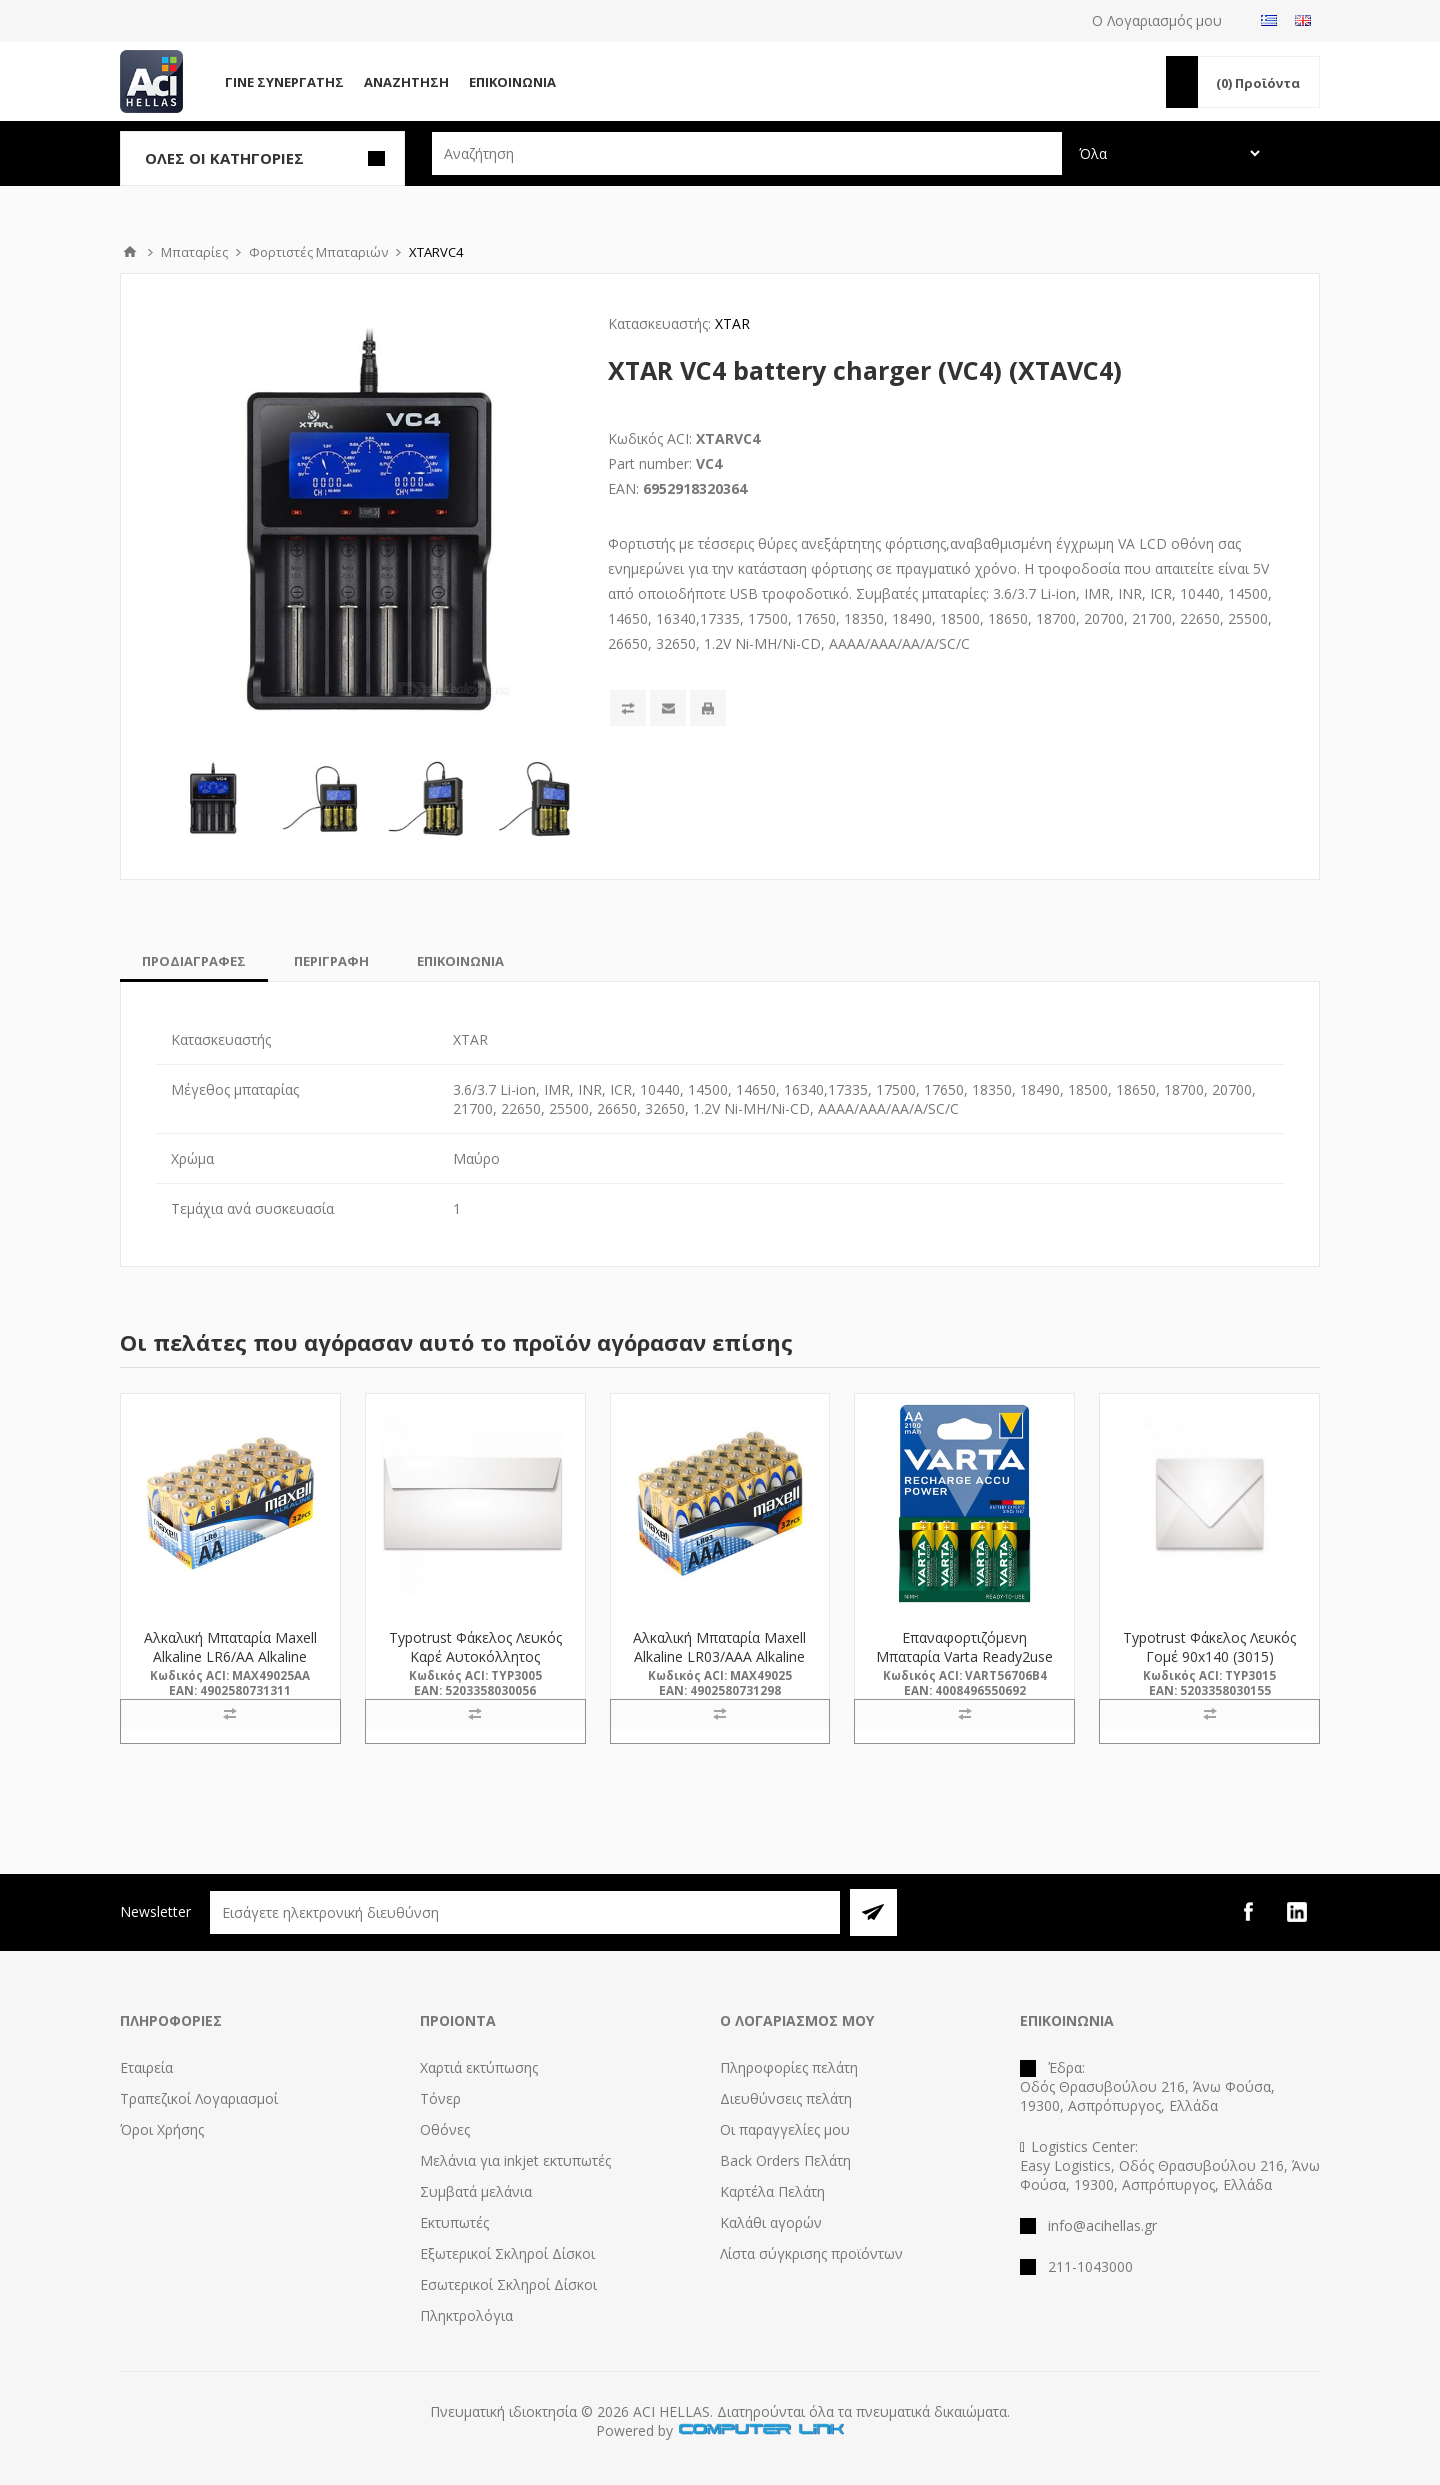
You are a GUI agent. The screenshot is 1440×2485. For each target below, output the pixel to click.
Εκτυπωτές (454, 2222)
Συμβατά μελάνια (476, 2191)
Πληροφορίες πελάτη (789, 2067)
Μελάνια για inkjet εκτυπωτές (515, 2160)
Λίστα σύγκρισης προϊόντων (811, 2253)
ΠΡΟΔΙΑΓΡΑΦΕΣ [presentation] (194, 961)
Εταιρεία (146, 2067)
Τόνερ (440, 2098)
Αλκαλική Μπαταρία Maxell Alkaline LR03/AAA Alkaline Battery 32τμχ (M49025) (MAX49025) (719, 1666)
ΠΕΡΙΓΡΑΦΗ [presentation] (331, 961)
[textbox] (747, 153)
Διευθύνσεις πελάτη (786, 2098)
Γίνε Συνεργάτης (284, 82)
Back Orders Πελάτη (785, 2160)
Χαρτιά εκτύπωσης (479, 2067)
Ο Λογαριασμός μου (1157, 20)
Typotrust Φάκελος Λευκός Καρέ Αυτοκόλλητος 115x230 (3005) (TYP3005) (475, 1656)
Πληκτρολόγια (466, 2315)
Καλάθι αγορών (771, 2222)
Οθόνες (445, 2129)
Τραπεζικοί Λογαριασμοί (199, 2098)
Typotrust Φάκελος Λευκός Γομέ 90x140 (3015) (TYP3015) (1209, 1656)
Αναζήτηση (406, 82)
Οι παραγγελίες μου (785, 2129)
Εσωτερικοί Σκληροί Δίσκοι (508, 2284)
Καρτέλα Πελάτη (772, 2191)
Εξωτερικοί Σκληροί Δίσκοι (507, 2253)
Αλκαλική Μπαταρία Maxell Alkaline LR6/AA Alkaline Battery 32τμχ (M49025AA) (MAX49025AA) (230, 1666)
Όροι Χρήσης (162, 2129)
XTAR (732, 323)
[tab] (194, 961)
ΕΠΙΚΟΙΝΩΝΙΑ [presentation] (460, 961)
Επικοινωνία (512, 82)
